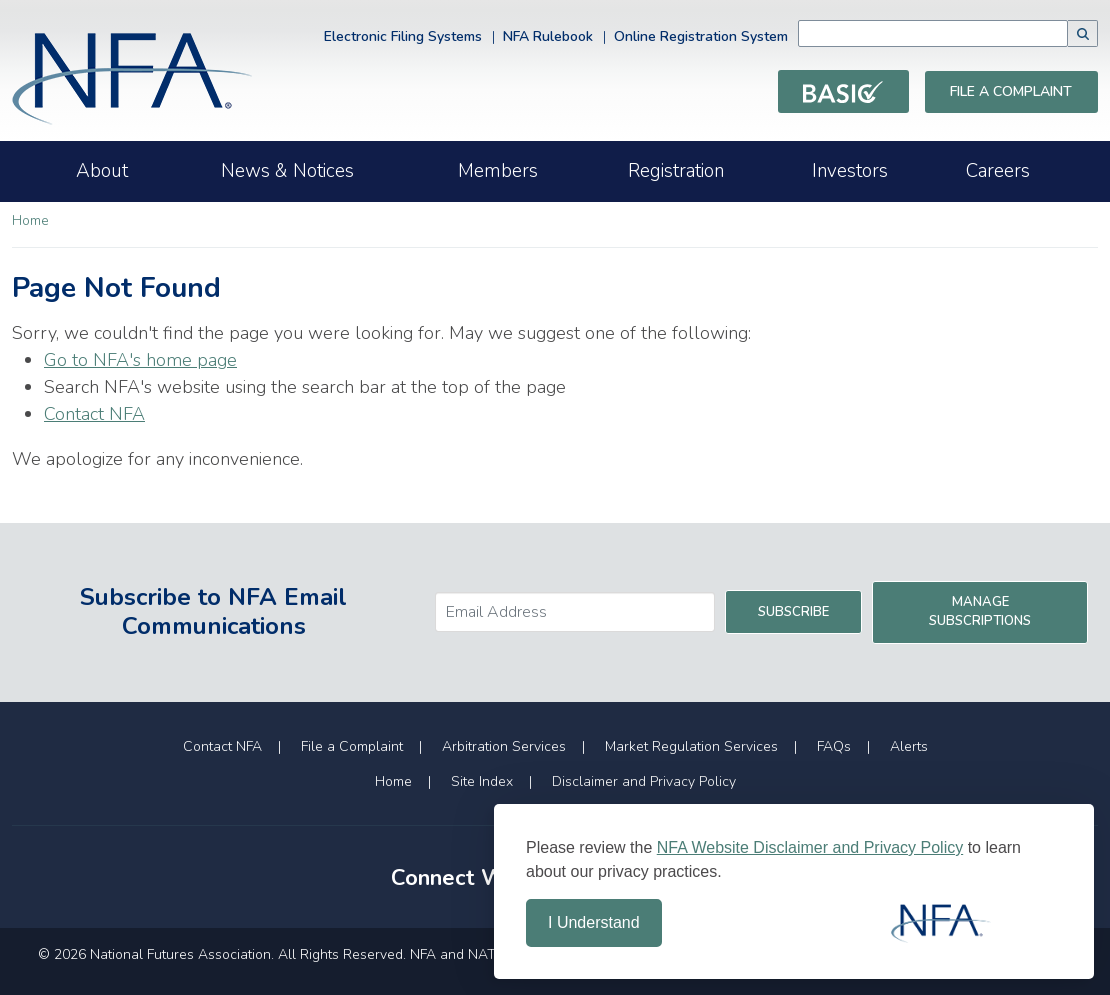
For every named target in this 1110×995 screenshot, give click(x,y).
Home (30, 220)
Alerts (909, 746)
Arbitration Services (504, 746)
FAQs (834, 746)
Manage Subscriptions (980, 612)
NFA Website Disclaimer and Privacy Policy (810, 847)
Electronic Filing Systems (403, 36)
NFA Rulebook (548, 36)
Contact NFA (94, 414)
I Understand (594, 922)
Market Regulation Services (691, 746)
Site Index (482, 781)
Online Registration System (701, 36)
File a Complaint (1011, 91)
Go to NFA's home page (140, 360)
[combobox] (933, 33)
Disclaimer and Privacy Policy (644, 781)
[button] (1083, 33)
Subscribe (793, 612)
